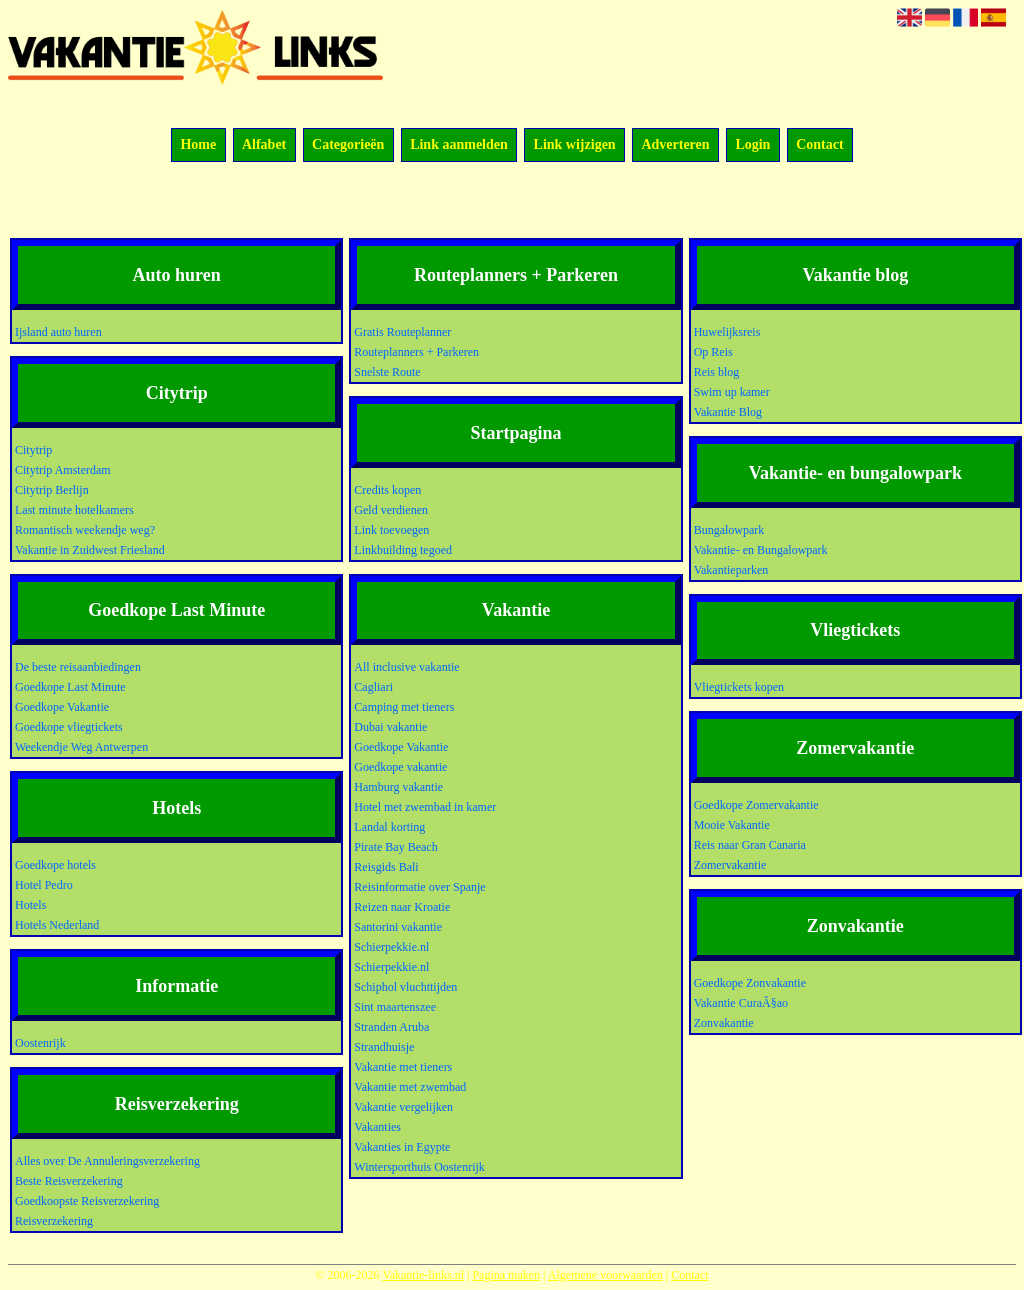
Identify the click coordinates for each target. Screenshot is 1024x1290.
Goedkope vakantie (400, 767)
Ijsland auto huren (58, 332)
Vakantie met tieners (403, 1067)
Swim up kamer (732, 392)
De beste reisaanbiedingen (78, 667)
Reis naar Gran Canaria (750, 845)
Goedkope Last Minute (70, 687)
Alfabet (264, 145)
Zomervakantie (730, 865)
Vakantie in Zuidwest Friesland (90, 550)
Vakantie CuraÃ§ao (741, 1003)
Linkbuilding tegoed (403, 550)
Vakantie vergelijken (403, 1107)
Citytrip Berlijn (52, 490)
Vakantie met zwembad (410, 1087)
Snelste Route (387, 372)
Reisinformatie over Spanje (419, 887)
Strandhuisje (384, 1047)
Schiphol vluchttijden (405, 987)
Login (752, 145)
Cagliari (373, 687)
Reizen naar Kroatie (402, 907)
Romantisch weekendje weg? (85, 530)
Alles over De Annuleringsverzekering (107, 1161)
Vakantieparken (731, 570)
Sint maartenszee (395, 1007)
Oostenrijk (40, 1043)
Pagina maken (506, 1275)
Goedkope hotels (55, 865)
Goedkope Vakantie (62, 707)
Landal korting (389, 827)
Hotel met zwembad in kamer (425, 807)
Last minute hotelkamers (74, 510)
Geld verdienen (391, 510)
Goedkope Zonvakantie (750, 983)
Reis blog (717, 372)
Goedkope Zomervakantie (756, 805)
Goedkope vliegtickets (69, 727)
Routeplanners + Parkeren (416, 352)
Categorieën (348, 145)
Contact (819, 145)
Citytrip (33, 450)
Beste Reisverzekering (69, 1181)
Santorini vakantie (398, 927)
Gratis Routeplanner (402, 332)
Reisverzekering (54, 1221)
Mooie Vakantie (732, 825)
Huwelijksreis (727, 332)
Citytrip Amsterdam (63, 470)
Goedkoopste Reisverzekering (87, 1201)
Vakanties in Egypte (402, 1147)
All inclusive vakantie (406, 667)
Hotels (30, 905)
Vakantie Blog (728, 412)
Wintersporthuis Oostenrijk (419, 1167)
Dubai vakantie (390, 727)
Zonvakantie (724, 1023)
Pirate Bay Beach (395, 847)
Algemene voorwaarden (605, 1275)
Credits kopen (387, 490)
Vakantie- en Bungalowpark (761, 550)
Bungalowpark (729, 530)
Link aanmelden (459, 145)
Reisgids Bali (386, 867)
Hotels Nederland (57, 925)
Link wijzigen (575, 145)
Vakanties (377, 1127)
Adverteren (675, 145)
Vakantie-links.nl (423, 1275)
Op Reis (713, 352)
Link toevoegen (391, 530)
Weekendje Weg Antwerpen (81, 747)
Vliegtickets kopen (739, 687)
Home (198, 145)
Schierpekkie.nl (391, 947)
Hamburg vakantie (398, 787)
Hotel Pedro (44, 885)
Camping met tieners (404, 707)
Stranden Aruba (391, 1027)
